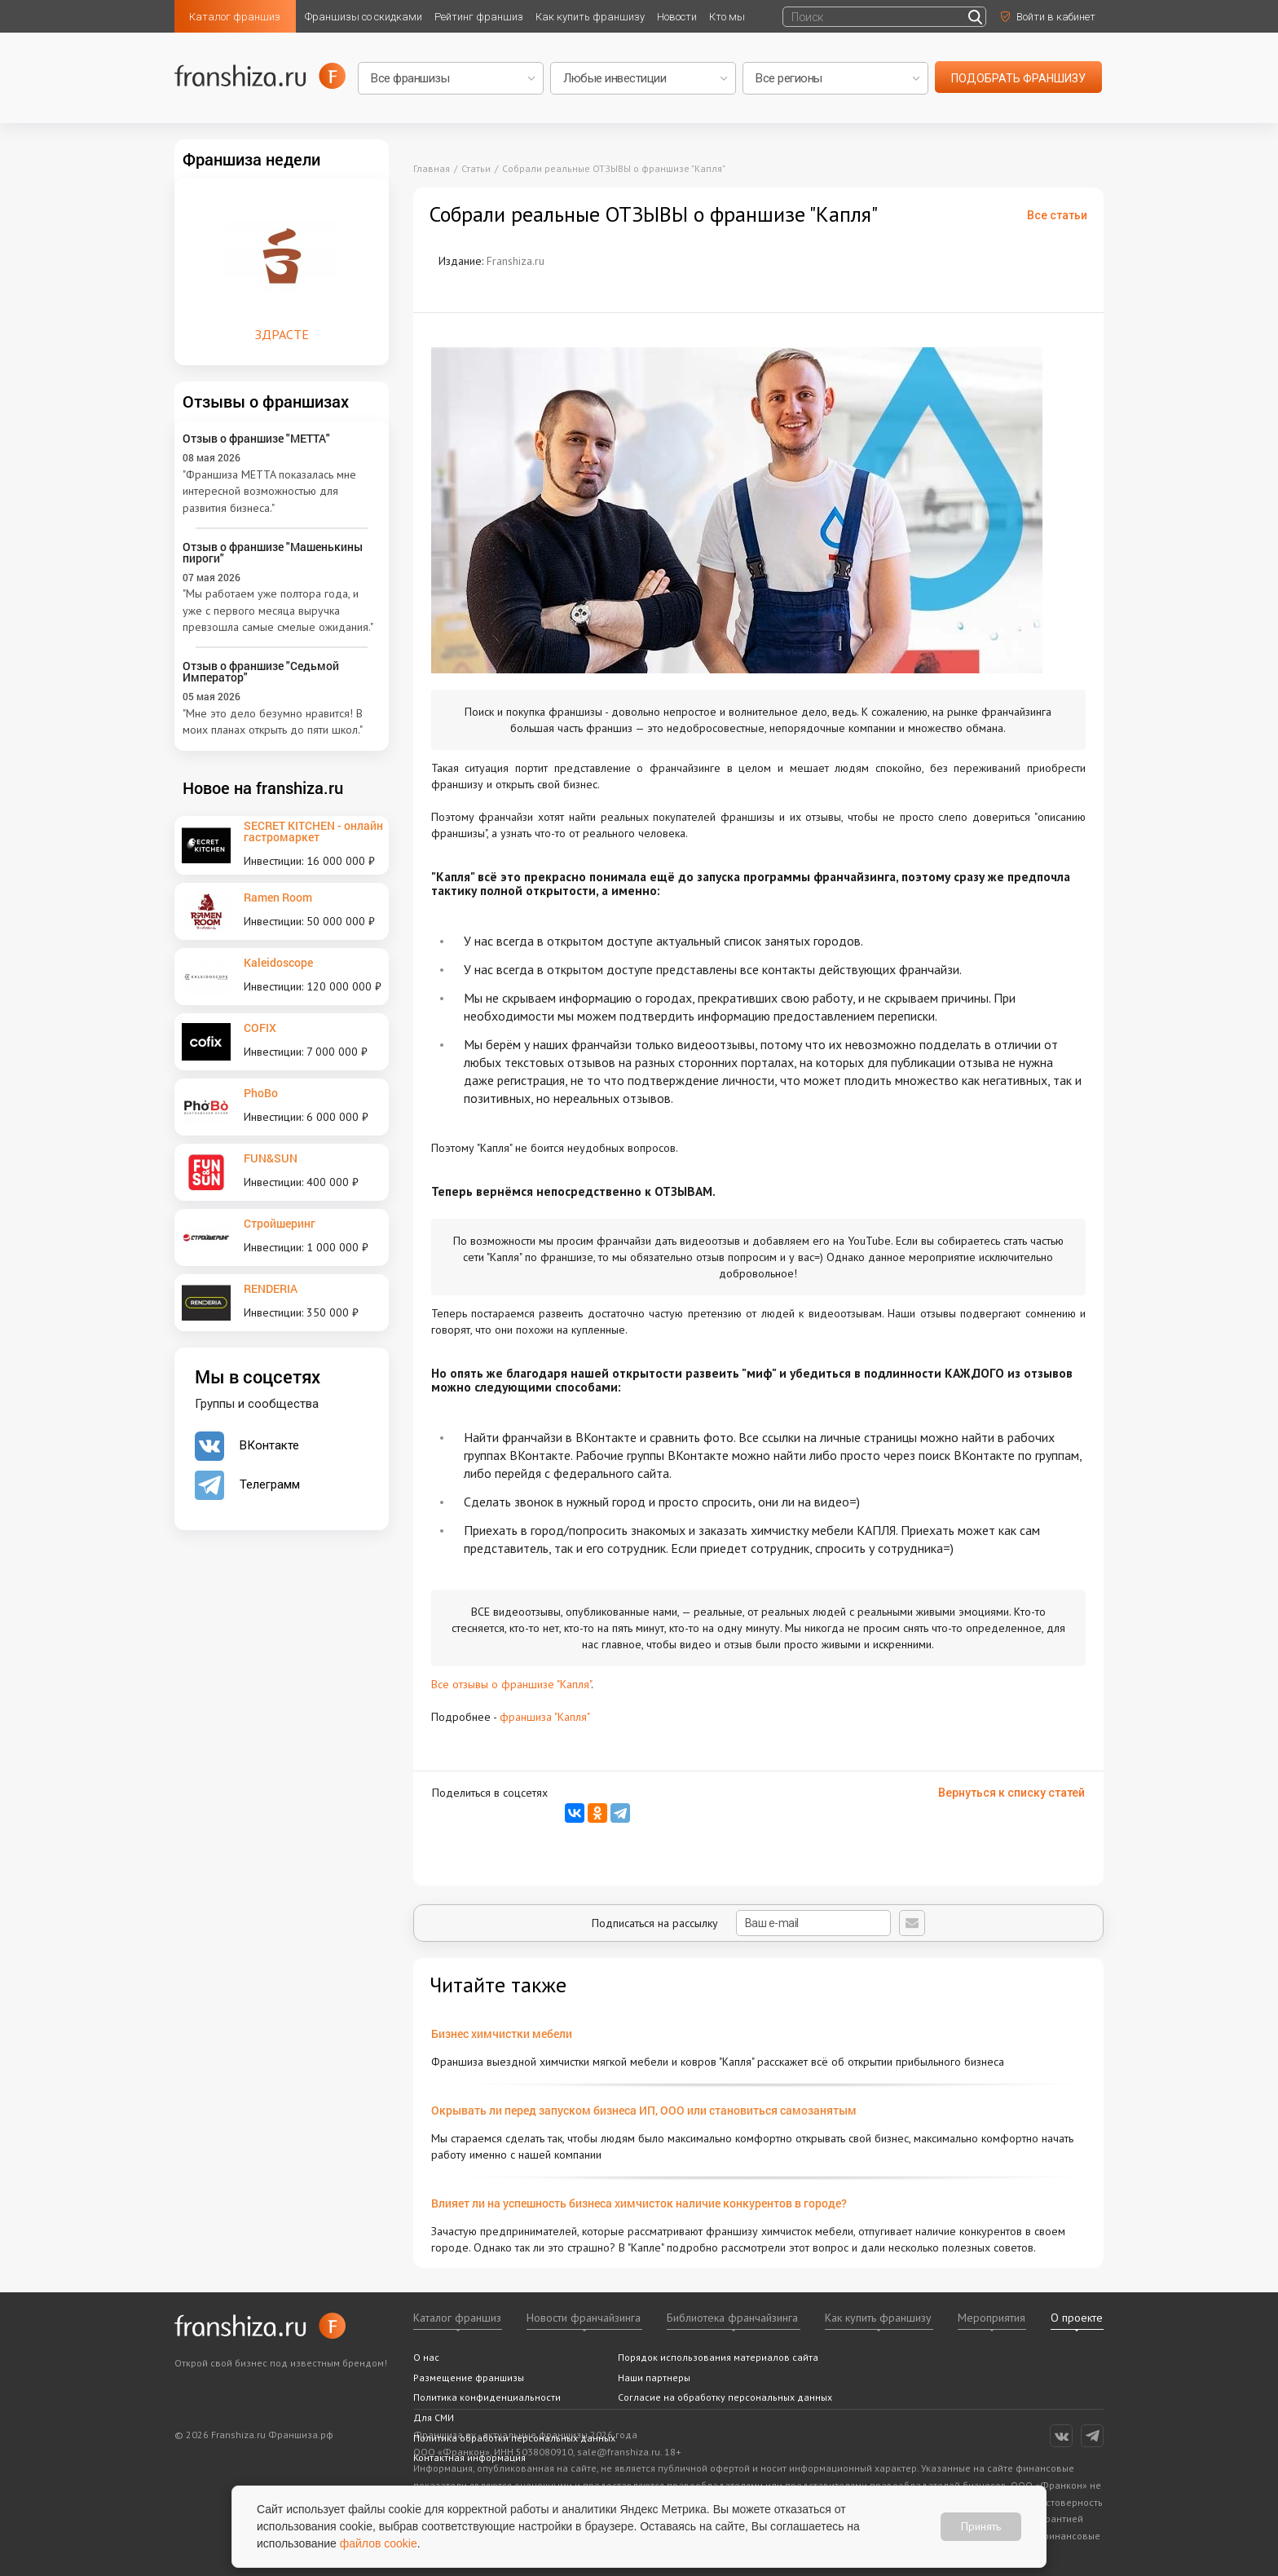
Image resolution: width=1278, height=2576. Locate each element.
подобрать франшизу (1018, 78)
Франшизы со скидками (363, 17)
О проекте (1077, 2317)
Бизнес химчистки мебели (501, 2033)
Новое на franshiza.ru (263, 787)
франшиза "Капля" (545, 1716)
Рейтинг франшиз (478, 17)
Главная (431, 168)
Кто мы (727, 17)
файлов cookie (378, 2543)
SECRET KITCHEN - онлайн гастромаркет (313, 831)
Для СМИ (433, 2417)
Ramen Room (278, 897)
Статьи (476, 168)
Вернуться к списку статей (1011, 1792)
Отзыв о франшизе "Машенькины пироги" (273, 552)
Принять (981, 2526)
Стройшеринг (279, 1223)
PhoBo (261, 1093)
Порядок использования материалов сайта (718, 2357)
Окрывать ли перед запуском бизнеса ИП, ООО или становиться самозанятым (644, 2110)
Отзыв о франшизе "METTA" (256, 438)
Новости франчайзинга (584, 2317)
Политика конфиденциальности (487, 2397)
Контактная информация (469, 2457)
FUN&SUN (270, 1158)
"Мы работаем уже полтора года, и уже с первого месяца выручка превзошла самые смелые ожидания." (278, 610)
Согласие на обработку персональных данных (725, 2397)
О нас (426, 2357)
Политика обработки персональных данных (514, 2438)
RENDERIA (270, 1288)
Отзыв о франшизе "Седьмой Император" (261, 671)
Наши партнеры (654, 2377)
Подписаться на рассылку (741, 1923)
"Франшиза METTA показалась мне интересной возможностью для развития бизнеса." (269, 491)
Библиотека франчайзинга (732, 2317)
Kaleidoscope (278, 962)
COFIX (260, 1027)
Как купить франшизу (590, 17)
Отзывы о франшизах (266, 401)
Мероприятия (991, 2317)
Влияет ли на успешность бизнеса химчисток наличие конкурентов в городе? (639, 2203)
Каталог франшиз (234, 17)
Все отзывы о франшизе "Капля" (511, 1684)
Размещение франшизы (468, 2377)
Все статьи (1057, 215)
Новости (677, 17)
